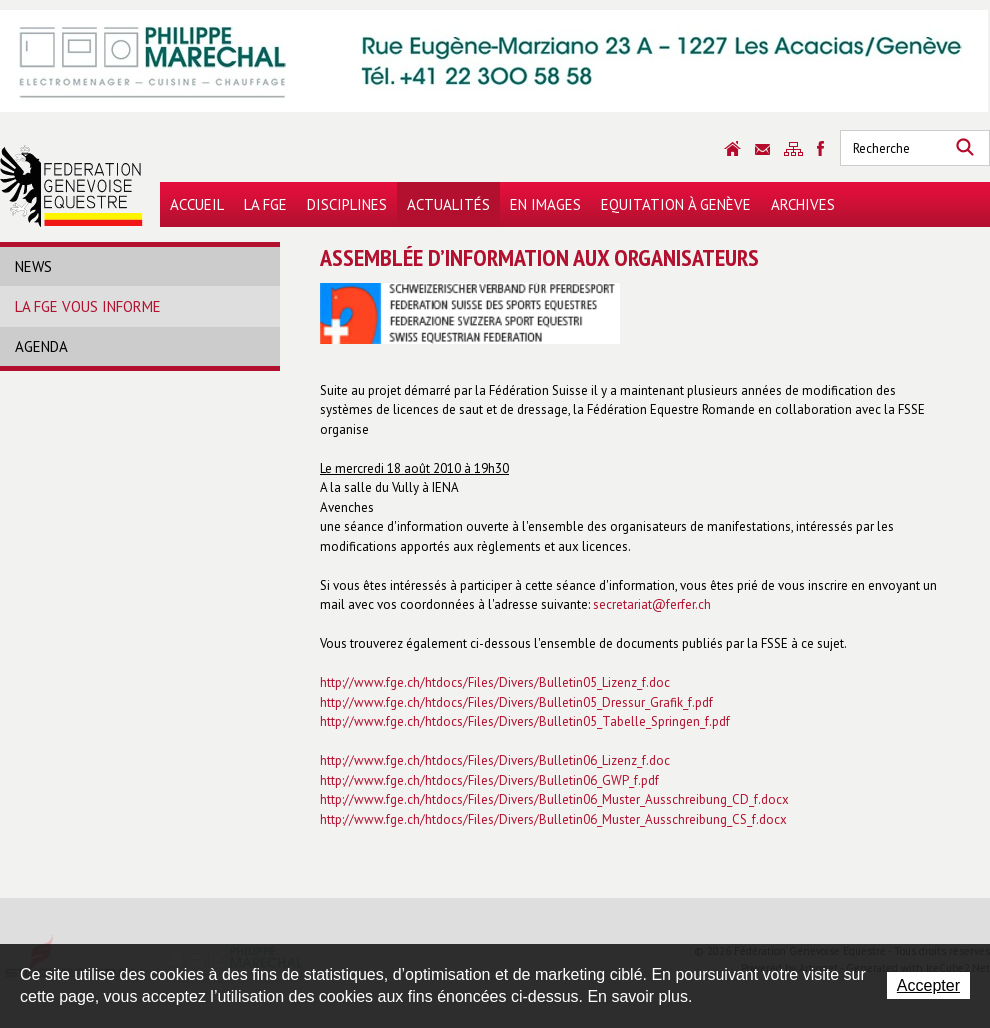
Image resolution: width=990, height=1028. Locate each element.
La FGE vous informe (88, 306)
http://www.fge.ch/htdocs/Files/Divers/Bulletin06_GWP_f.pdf (489, 780)
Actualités (448, 204)
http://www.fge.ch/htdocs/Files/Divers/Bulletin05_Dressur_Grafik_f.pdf (516, 702)
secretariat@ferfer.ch (652, 604)
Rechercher (965, 148)
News (33, 266)
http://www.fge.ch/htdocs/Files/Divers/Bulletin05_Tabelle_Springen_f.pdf (525, 721)
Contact (762, 149)
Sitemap (793, 149)
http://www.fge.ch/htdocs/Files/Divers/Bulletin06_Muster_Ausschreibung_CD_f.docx (554, 799)
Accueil (197, 204)
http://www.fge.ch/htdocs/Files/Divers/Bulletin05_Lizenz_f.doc (495, 682)
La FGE (265, 204)
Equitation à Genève (676, 204)
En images (545, 204)
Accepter (928, 985)
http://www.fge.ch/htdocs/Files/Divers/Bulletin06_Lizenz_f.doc (495, 760)
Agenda (41, 346)
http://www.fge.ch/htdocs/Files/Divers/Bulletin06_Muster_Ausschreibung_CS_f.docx (553, 819)
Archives (803, 204)
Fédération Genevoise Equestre (71, 186)
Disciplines (347, 204)
